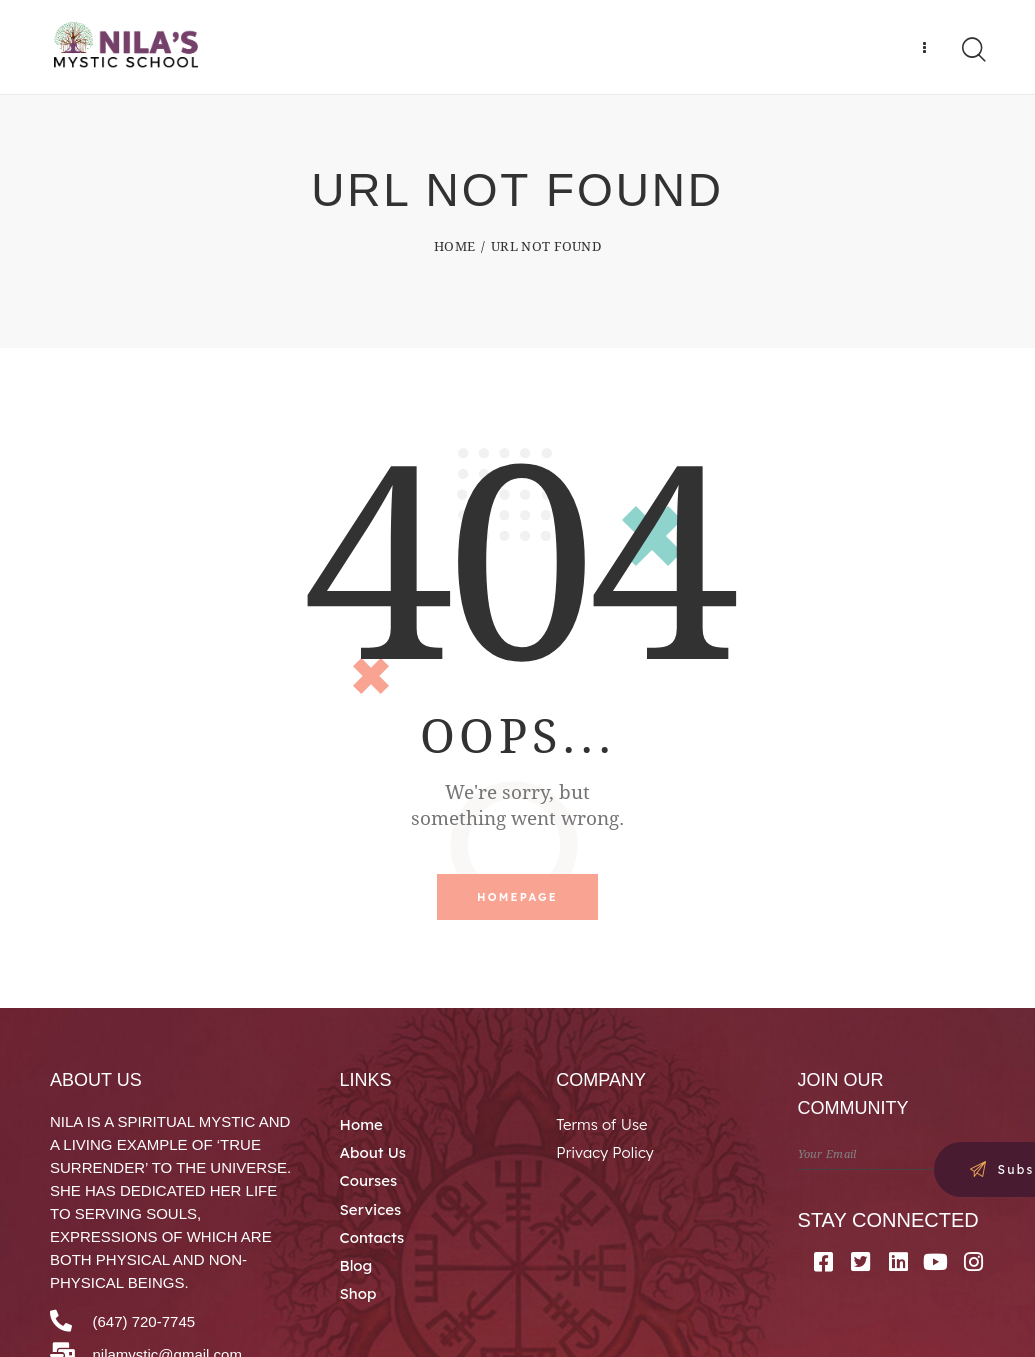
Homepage (517, 902)
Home (454, 250)
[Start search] (972, 52)
